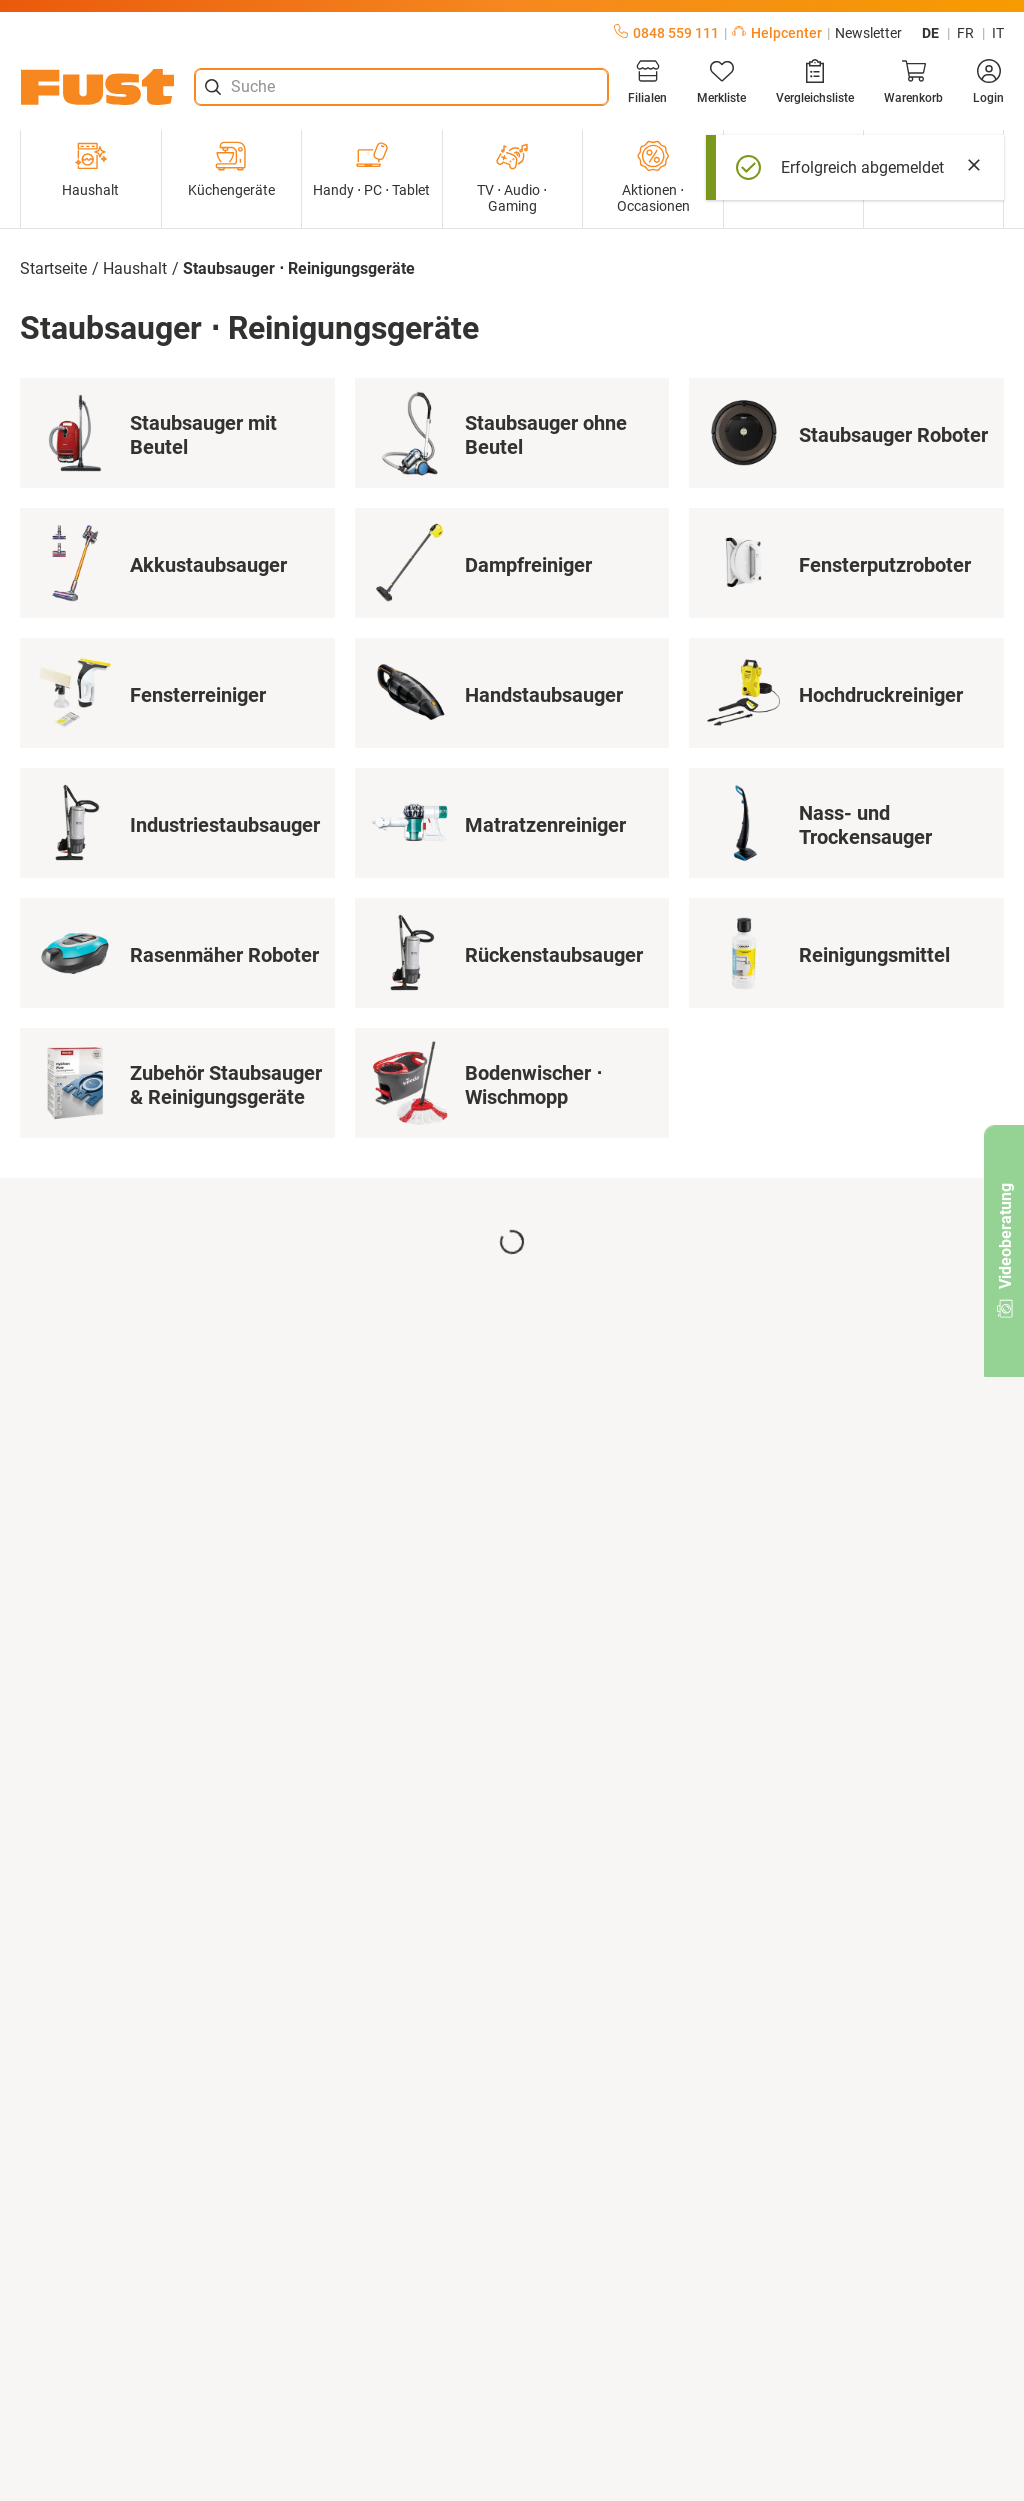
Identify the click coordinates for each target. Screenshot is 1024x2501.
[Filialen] (647, 82)
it (998, 33)
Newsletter (868, 33)
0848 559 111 (666, 33)
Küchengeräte (231, 169)
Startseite (53, 268)
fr (965, 33)
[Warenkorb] (913, 82)
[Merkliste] (721, 82)
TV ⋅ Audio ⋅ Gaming (512, 177)
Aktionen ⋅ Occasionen (653, 177)
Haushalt (90, 169)
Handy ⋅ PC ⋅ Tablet (371, 169)
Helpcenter (777, 33)
